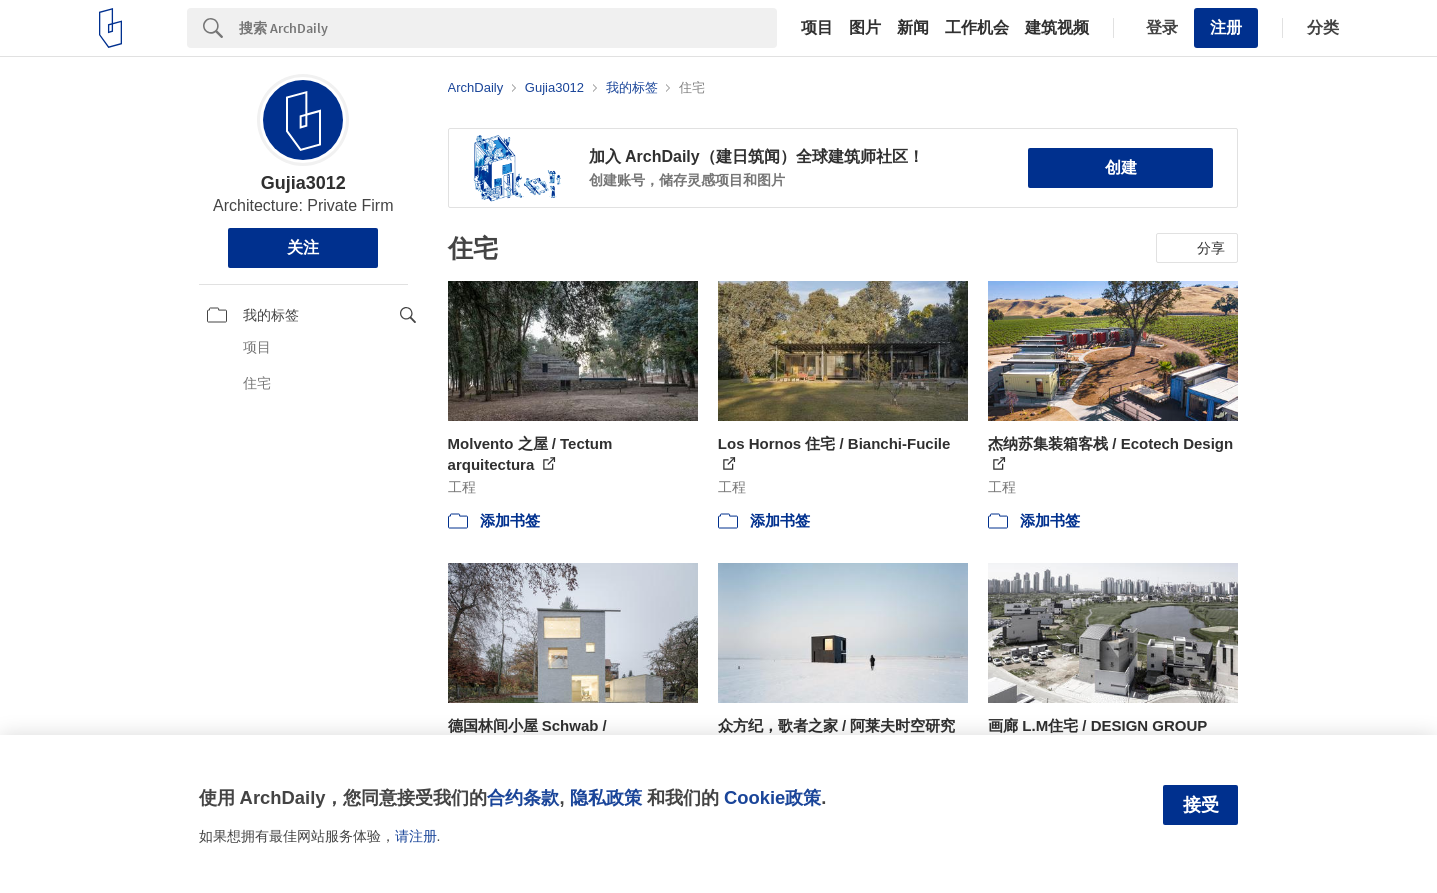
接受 (1201, 805)
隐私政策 (606, 797)
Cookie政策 (772, 797)
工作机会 (977, 28)
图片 (865, 28)
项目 (817, 28)
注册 (1226, 27)
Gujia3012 (303, 183)
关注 (303, 247)
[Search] (508, 28)
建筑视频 (1057, 28)
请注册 (416, 836)
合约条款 (523, 797)
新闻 (913, 28)
